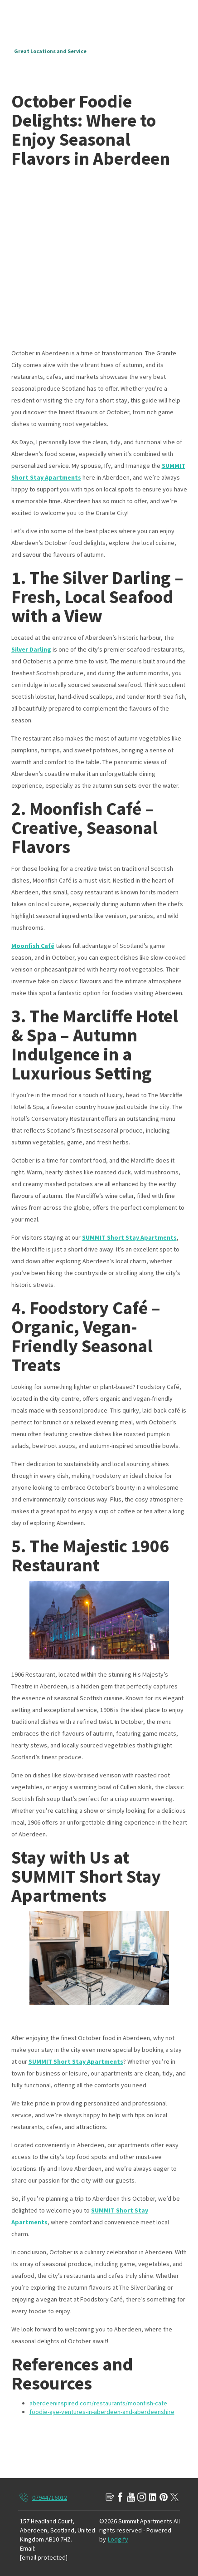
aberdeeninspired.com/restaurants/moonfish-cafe (98, 2403)
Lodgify (118, 2539)
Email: (27, 2548)
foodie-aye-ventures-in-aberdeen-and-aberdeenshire (101, 2412)
